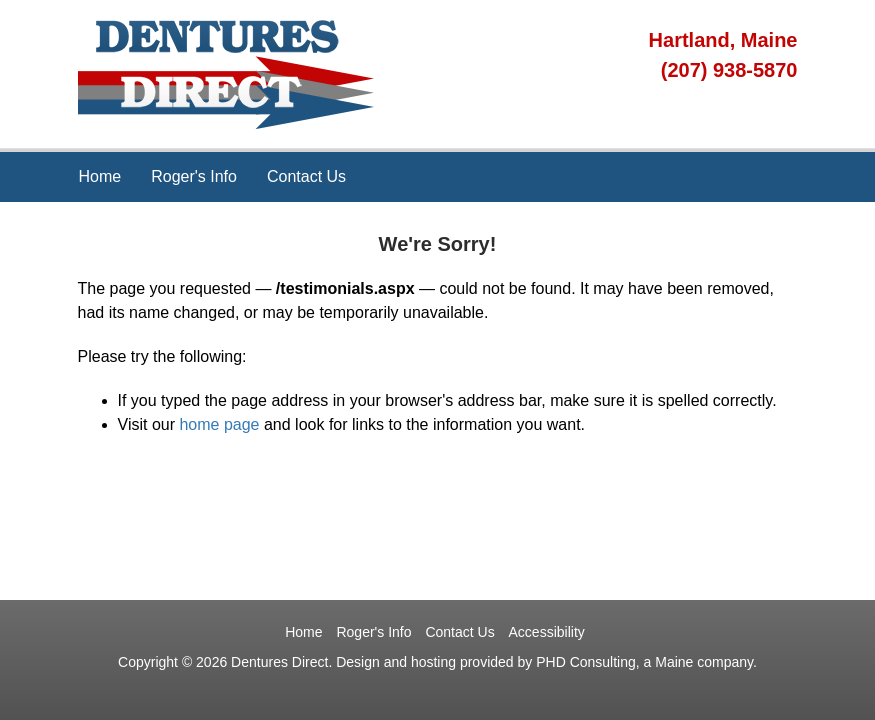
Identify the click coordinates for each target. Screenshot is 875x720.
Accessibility (547, 632)
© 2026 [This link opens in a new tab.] (204, 662)
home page (219, 424)
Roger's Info (194, 176)
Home (100, 176)
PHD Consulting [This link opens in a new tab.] (586, 662)
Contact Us (306, 176)
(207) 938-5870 (729, 70)
